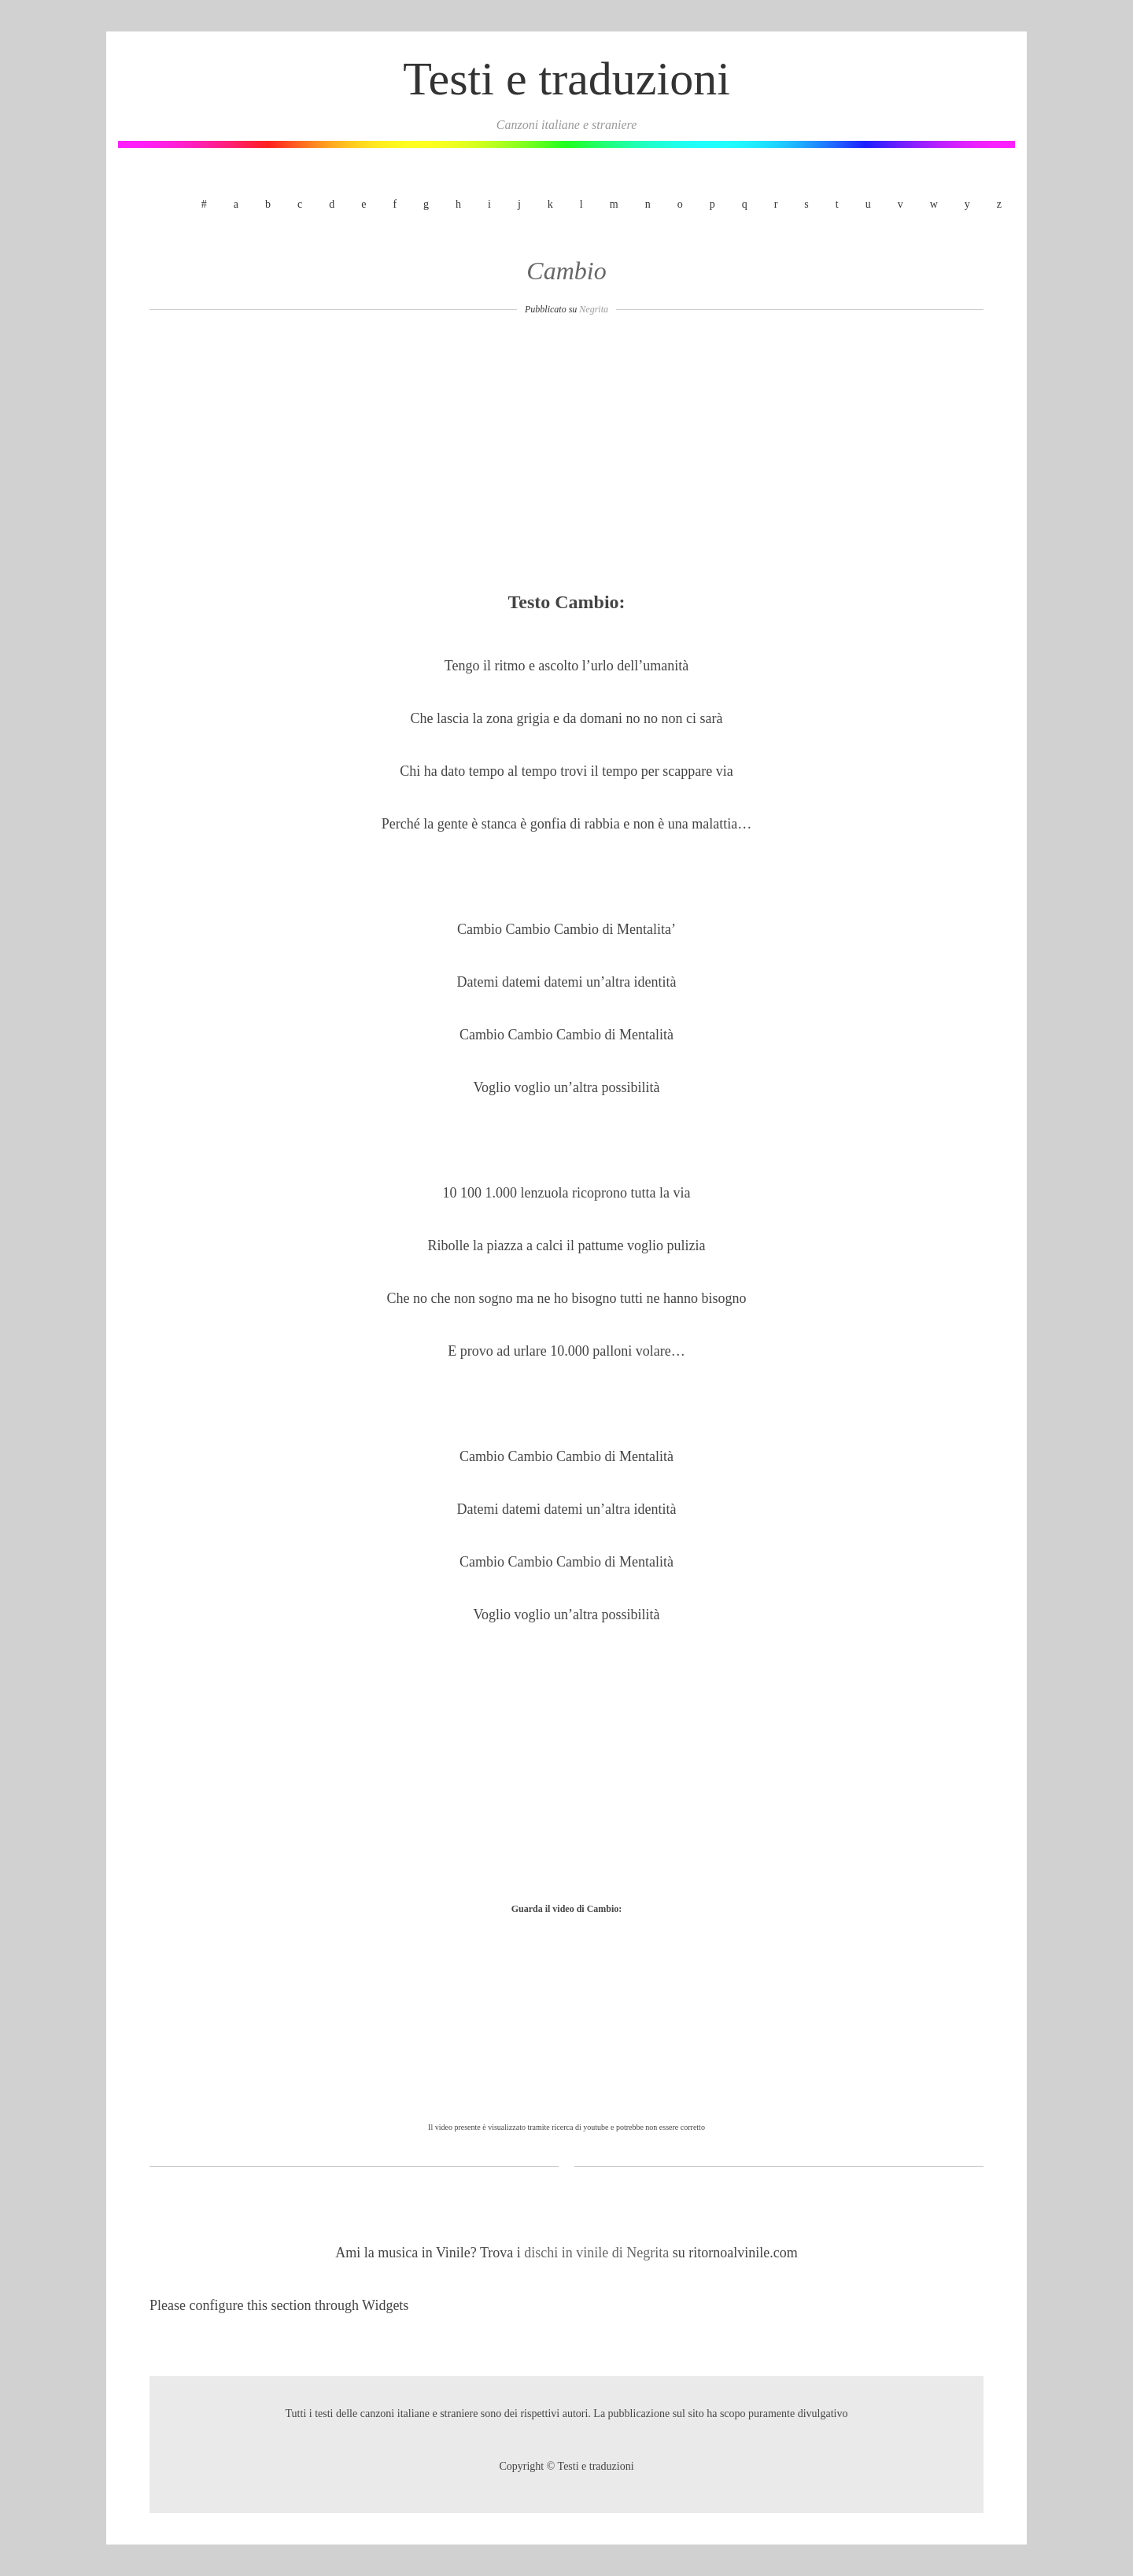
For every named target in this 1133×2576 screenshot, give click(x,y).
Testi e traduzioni (566, 79)
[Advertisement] (566, 458)
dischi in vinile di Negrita (598, 2252)
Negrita (593, 309)
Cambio (566, 270)
